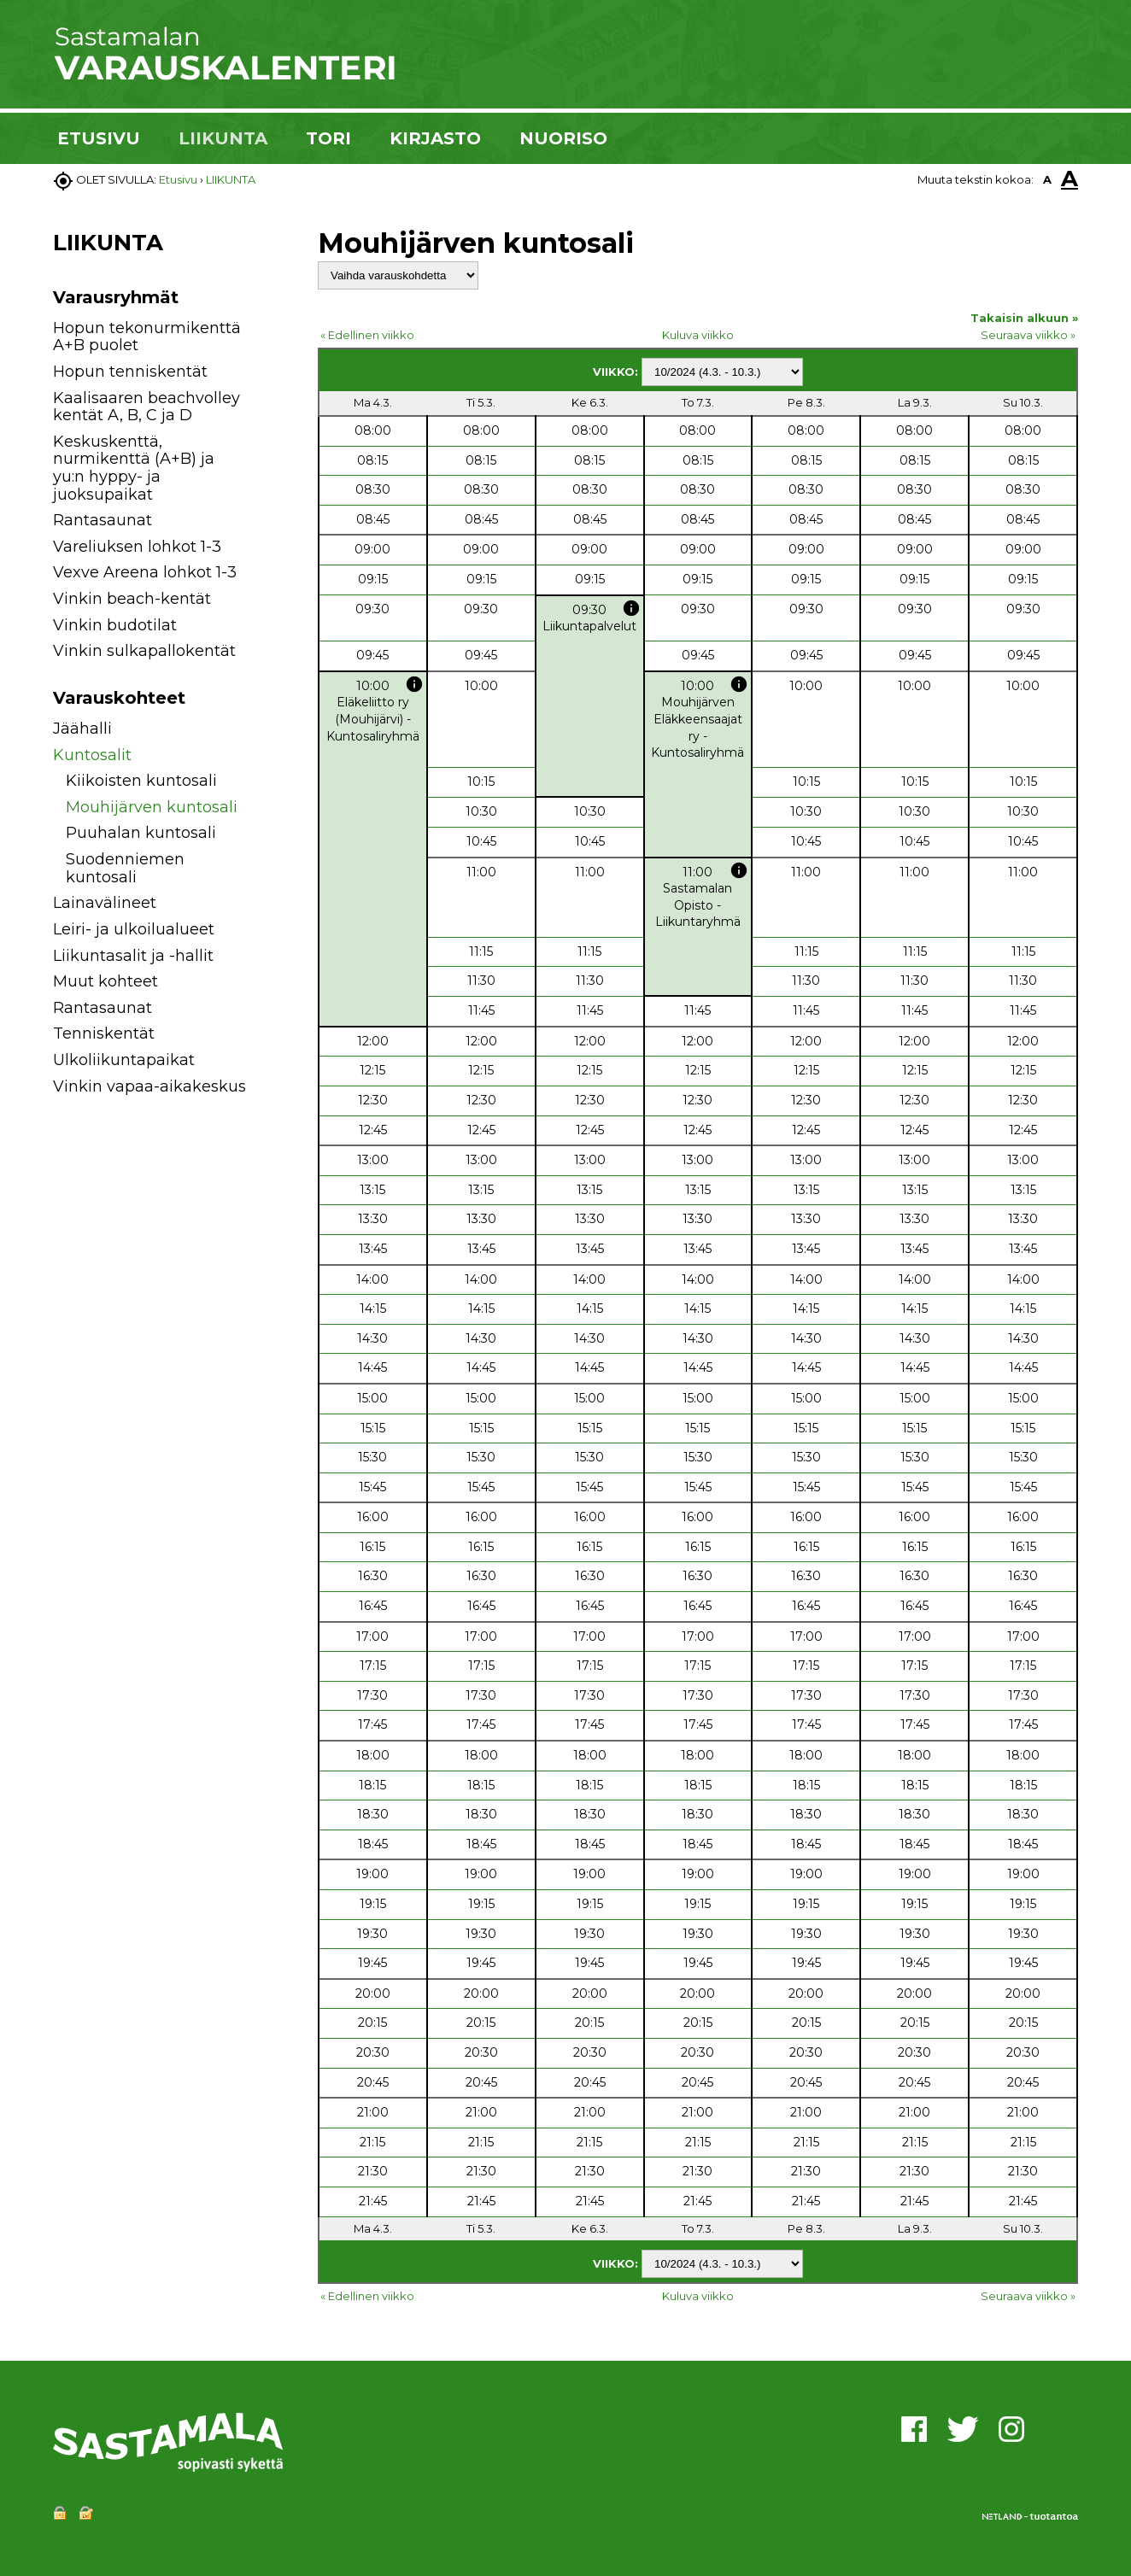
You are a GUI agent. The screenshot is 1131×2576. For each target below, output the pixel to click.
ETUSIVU (98, 138)
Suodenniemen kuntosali (125, 868)
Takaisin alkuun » (1024, 318)
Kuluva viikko (698, 335)
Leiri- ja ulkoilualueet (133, 929)
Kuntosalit (92, 755)
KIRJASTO (435, 138)
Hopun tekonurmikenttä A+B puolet (147, 337)
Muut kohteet (105, 981)
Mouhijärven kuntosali (151, 807)
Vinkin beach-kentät (132, 598)
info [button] (631, 608)
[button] (268, 731)
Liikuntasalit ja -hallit (133, 955)
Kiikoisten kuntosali (141, 780)
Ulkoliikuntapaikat (124, 1060)
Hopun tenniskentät (130, 371)
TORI (328, 138)
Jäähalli (82, 728)
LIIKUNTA (223, 138)
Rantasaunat (102, 520)
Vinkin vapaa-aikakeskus (149, 1086)
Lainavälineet (104, 902)
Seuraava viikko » (1028, 335)
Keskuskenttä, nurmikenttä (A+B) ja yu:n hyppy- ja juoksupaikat (133, 468)
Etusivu (178, 179)
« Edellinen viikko (367, 335)
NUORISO (563, 138)
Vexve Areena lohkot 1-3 (145, 572)
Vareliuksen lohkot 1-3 (137, 546)
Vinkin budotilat (115, 625)
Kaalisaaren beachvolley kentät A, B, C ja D (146, 407)
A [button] (1047, 179)
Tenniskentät (104, 1033)
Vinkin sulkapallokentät (144, 650)
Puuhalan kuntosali (141, 832)
